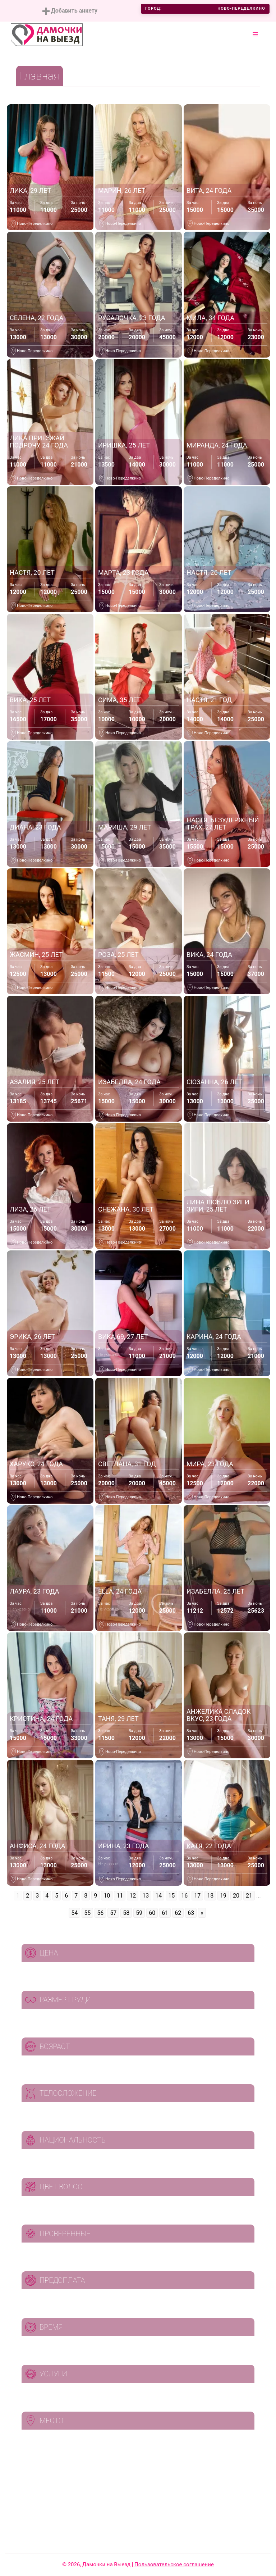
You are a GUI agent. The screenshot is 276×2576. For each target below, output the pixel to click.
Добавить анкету (69, 11)
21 (249, 1895)
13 (145, 1895)
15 (171, 1895)
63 (191, 1912)
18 (210, 1895)
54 (74, 1912)
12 (132, 1895)
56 (100, 1912)
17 (197, 1895)
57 (113, 1912)
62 (178, 1912)
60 (152, 1912)
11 (119, 1895)
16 (184, 1895)
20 (236, 1895)
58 (126, 1912)
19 (223, 1895)
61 (165, 1912)
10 (107, 1895)
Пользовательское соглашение (174, 2564)
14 (158, 1895)
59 (139, 1912)
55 (87, 1912)
